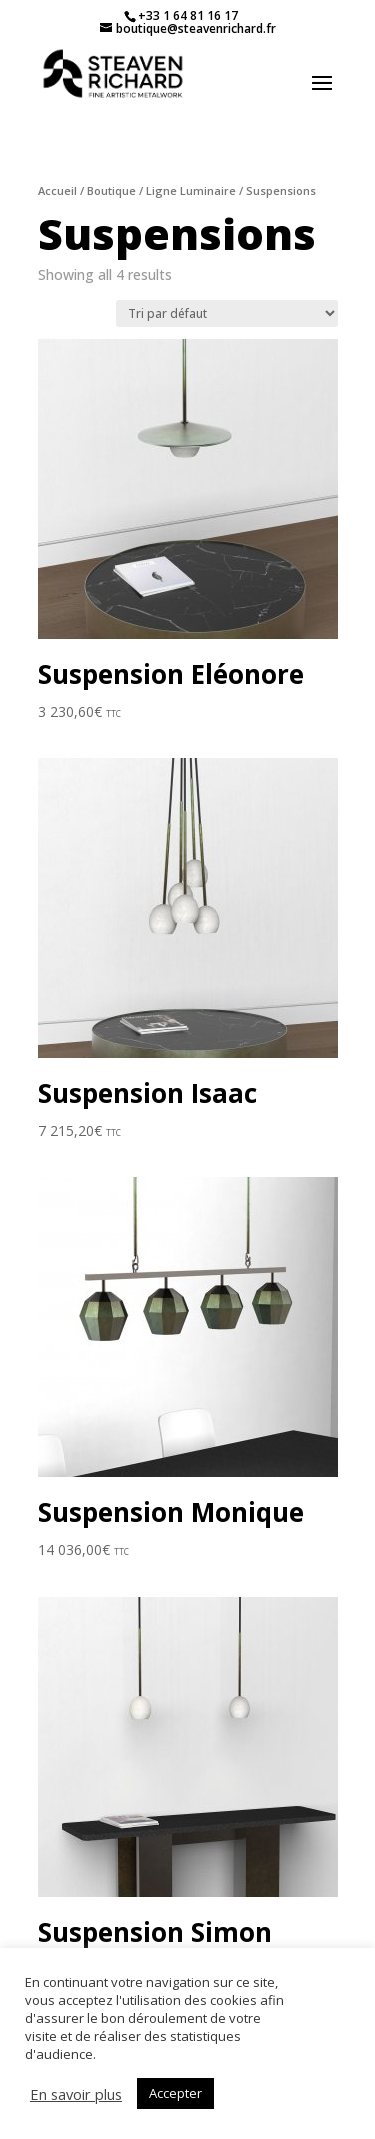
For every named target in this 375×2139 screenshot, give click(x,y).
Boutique (111, 190)
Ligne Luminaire (191, 190)
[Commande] (227, 313)
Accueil (57, 190)
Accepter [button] (175, 2093)
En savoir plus (76, 2094)
